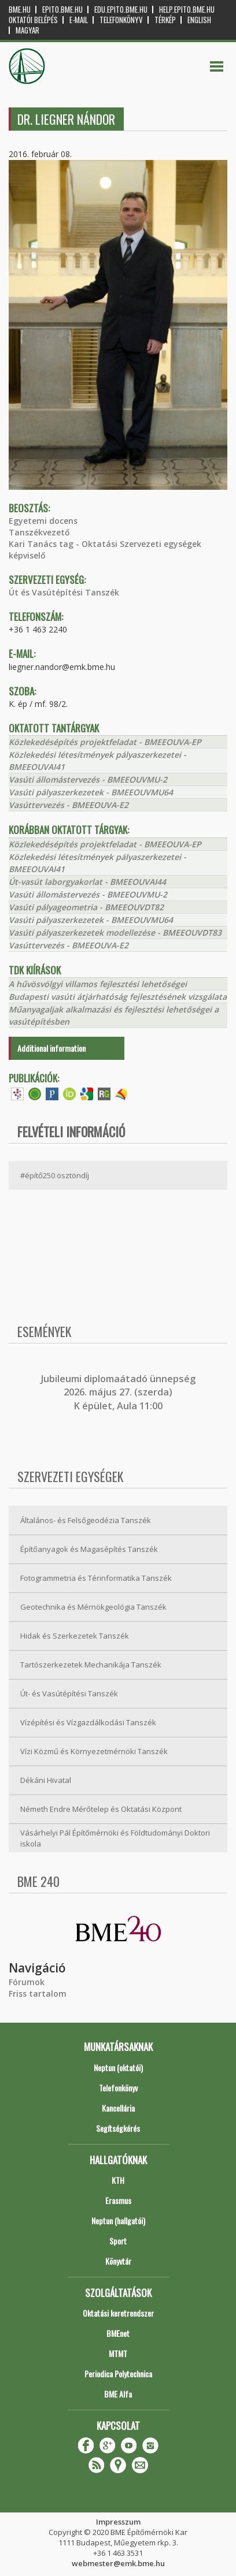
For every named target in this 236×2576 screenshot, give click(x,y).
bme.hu (20, 9)
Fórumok (27, 1981)
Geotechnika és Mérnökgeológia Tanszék (93, 1607)
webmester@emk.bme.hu (118, 2563)
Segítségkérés (118, 2128)
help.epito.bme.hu (187, 9)
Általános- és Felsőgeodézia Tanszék (85, 1520)
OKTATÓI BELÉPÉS (33, 20)
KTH (118, 2180)
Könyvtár (118, 2261)
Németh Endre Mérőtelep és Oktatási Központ (101, 1809)
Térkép (165, 20)
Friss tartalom (38, 1993)
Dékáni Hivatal (45, 1780)
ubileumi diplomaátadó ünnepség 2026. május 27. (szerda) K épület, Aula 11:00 (119, 1392)
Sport (118, 2241)
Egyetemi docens (43, 520)
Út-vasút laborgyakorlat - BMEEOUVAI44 (87, 881)
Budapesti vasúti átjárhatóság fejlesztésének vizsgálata (118, 996)
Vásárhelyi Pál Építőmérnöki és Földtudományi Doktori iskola (115, 1838)
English (199, 20)
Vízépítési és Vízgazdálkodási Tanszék (88, 1722)
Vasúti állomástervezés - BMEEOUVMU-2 (88, 779)
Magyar (27, 30)
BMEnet (118, 2333)
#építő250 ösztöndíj (54, 1175)
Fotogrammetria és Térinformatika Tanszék (96, 1578)
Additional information (51, 1048)
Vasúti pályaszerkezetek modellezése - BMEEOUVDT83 (115, 932)
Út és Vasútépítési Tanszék (64, 592)
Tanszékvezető (39, 532)
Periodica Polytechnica (118, 2373)
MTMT (118, 2353)
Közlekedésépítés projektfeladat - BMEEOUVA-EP (105, 741)
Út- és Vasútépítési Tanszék (69, 1693)
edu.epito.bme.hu (121, 9)
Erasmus (118, 2200)
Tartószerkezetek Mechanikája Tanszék (90, 1664)
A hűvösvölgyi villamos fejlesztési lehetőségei (98, 983)
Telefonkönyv (121, 20)
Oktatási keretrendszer (118, 2313)
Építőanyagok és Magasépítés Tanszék (89, 1549)
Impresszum (118, 2522)
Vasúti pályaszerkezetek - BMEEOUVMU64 (91, 792)
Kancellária (118, 2108)
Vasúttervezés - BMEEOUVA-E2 (68, 804)
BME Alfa (118, 2394)
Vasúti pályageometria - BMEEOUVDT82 (86, 907)
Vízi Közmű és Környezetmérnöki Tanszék (94, 1751)
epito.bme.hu (62, 9)
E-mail (78, 20)
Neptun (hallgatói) (118, 2220)
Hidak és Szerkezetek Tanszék (74, 1636)
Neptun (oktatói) (118, 2067)
